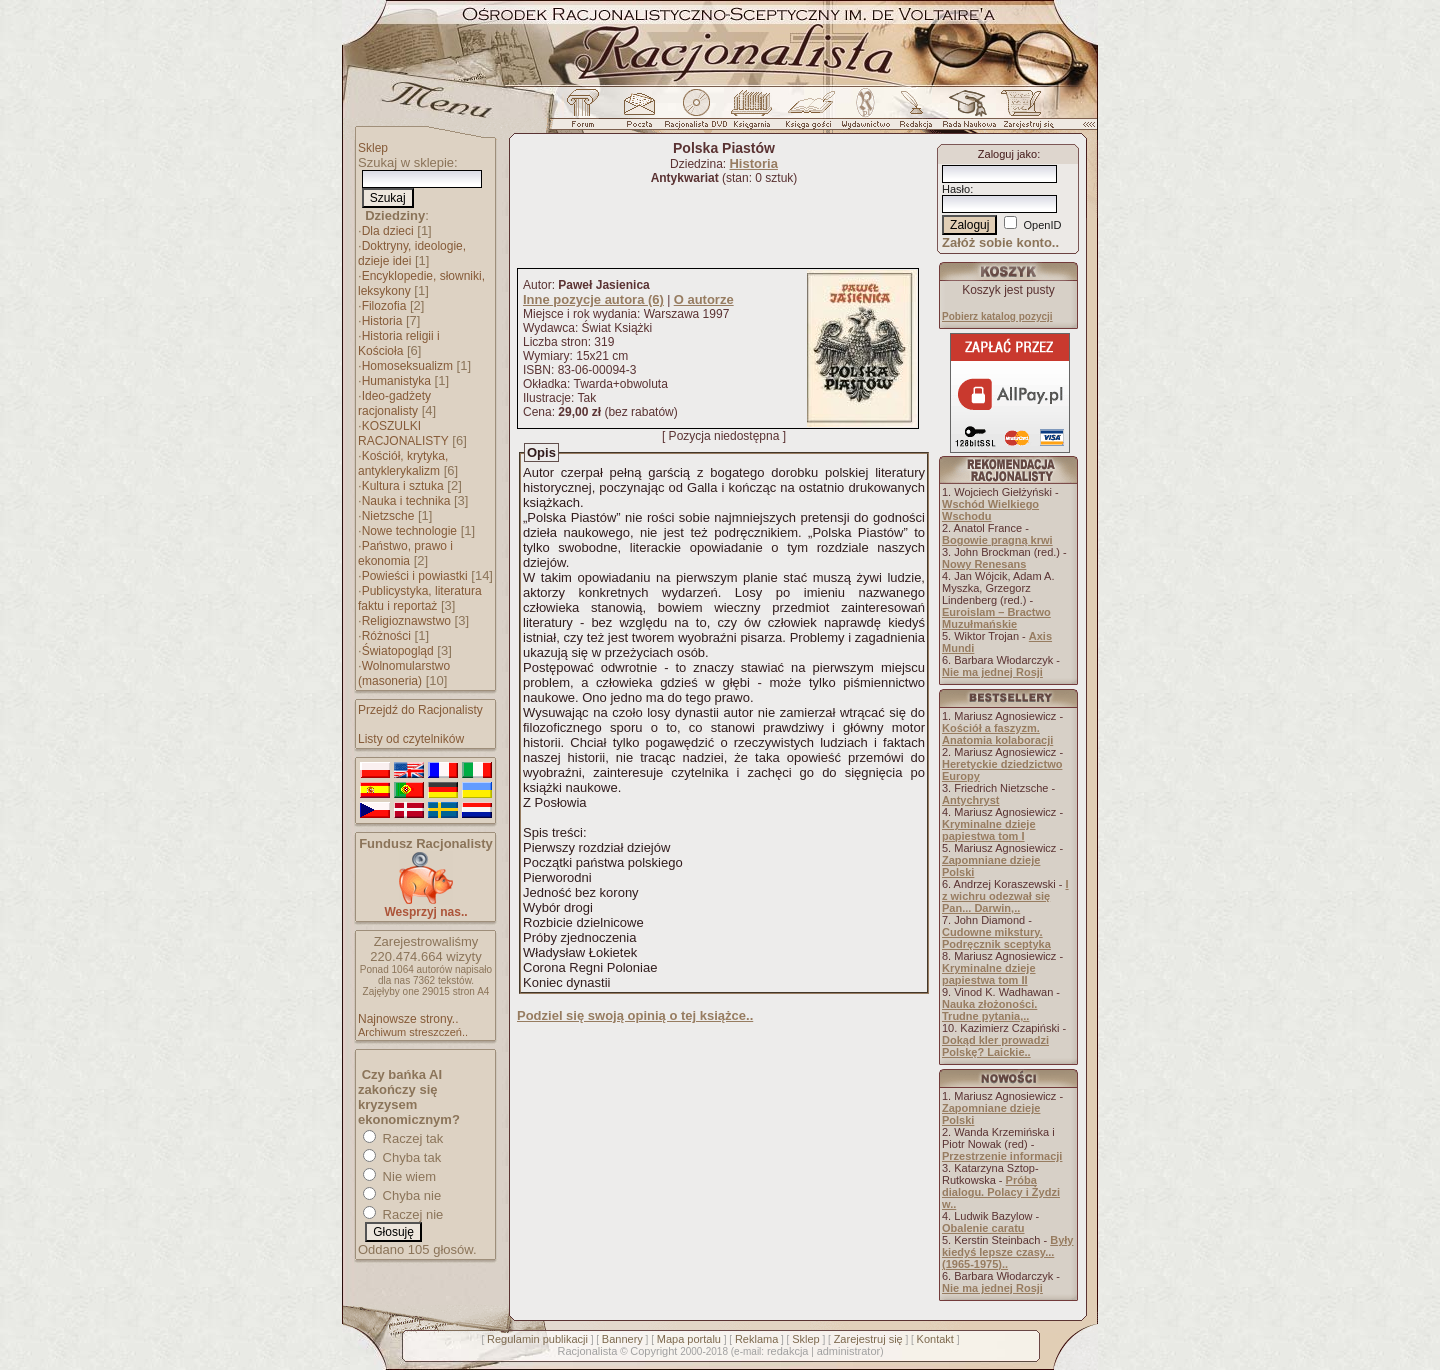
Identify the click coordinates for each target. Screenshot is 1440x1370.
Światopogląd (398, 651)
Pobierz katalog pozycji (997, 316)
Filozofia (384, 306)
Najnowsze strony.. (408, 1019)
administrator (849, 1351)
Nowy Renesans (984, 564)
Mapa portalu (689, 1339)
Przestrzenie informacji (1002, 1156)
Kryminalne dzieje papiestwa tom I (989, 830)
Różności (386, 636)
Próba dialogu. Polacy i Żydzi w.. (1001, 1192)
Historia (382, 321)
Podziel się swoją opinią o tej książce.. (635, 1015)
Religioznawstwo (406, 621)
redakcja (788, 1351)
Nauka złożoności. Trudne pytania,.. (989, 1010)
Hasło (956, 189)
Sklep (373, 148)
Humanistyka (396, 381)
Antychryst (970, 800)
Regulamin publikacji (537, 1339)
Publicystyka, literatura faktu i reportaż (420, 598)
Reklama (756, 1339)
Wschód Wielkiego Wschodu (990, 510)
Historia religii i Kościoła (399, 343)
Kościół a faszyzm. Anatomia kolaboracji (997, 734)
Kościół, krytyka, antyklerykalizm (403, 463)
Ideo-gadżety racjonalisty (394, 403)
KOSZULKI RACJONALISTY (403, 433)
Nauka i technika (406, 501)
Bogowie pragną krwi (997, 540)
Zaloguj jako (1007, 154)
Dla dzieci (388, 231)
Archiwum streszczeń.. (413, 1032)
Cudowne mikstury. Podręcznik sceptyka (996, 938)
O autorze (704, 299)
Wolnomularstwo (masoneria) (404, 673)
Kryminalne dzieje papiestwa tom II (989, 974)
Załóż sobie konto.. (1000, 242)
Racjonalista (587, 1351)
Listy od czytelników (411, 739)
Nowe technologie (409, 531)
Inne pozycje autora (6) (593, 299)
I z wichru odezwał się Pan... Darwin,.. (1005, 896)
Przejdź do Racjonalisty (420, 710)
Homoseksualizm (407, 366)
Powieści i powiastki (415, 576)
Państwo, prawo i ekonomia (405, 553)
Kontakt (935, 1339)
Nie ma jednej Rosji (992, 672)
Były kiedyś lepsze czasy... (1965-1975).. (1007, 1252)
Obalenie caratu (983, 1228)
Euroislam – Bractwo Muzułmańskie (996, 618)
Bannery (622, 1339)
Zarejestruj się (868, 1339)
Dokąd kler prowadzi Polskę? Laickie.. (995, 1046)
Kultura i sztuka (403, 486)
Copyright (653, 1351)
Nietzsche (388, 516)
